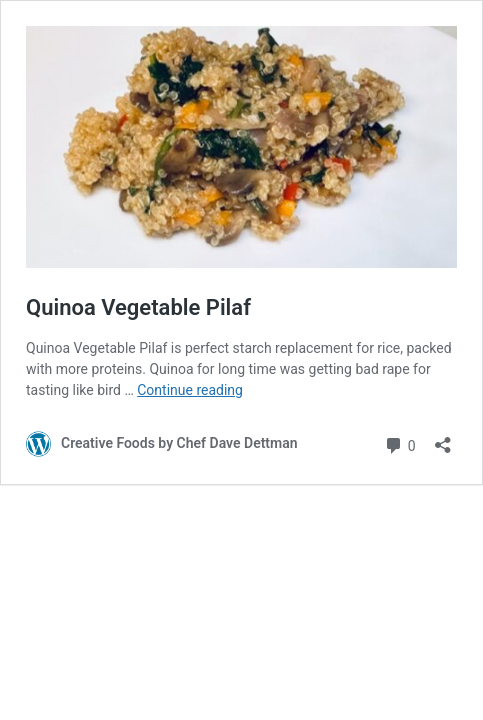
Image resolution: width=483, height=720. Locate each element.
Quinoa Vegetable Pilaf (138, 307)
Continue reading (190, 390)
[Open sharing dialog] (443, 438)
